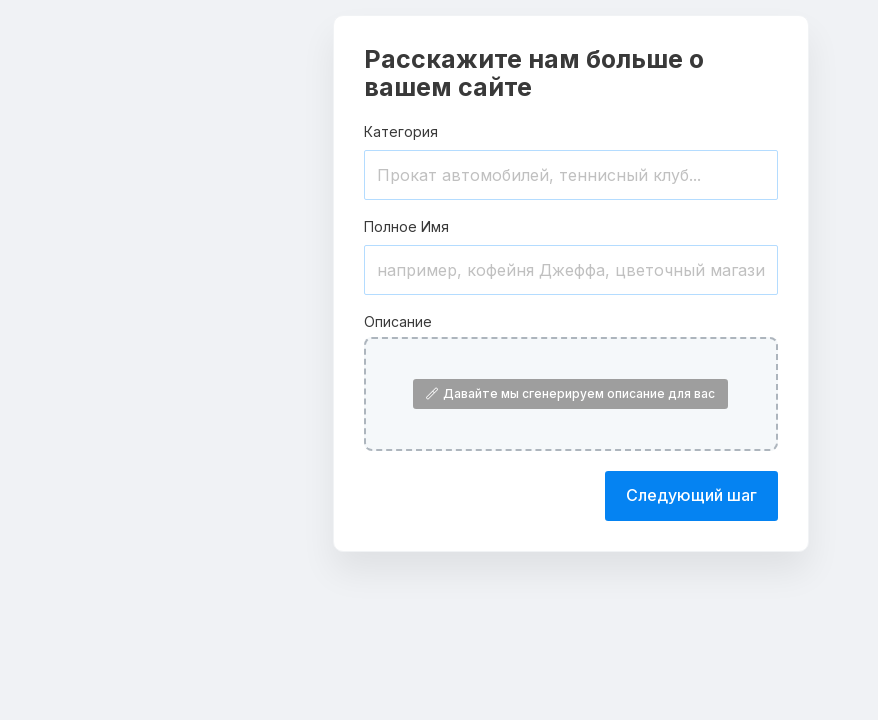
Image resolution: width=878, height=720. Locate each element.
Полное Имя (406, 226)
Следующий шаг (691, 495)
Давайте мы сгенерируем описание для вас (570, 393)
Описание (398, 321)
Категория (401, 131)
